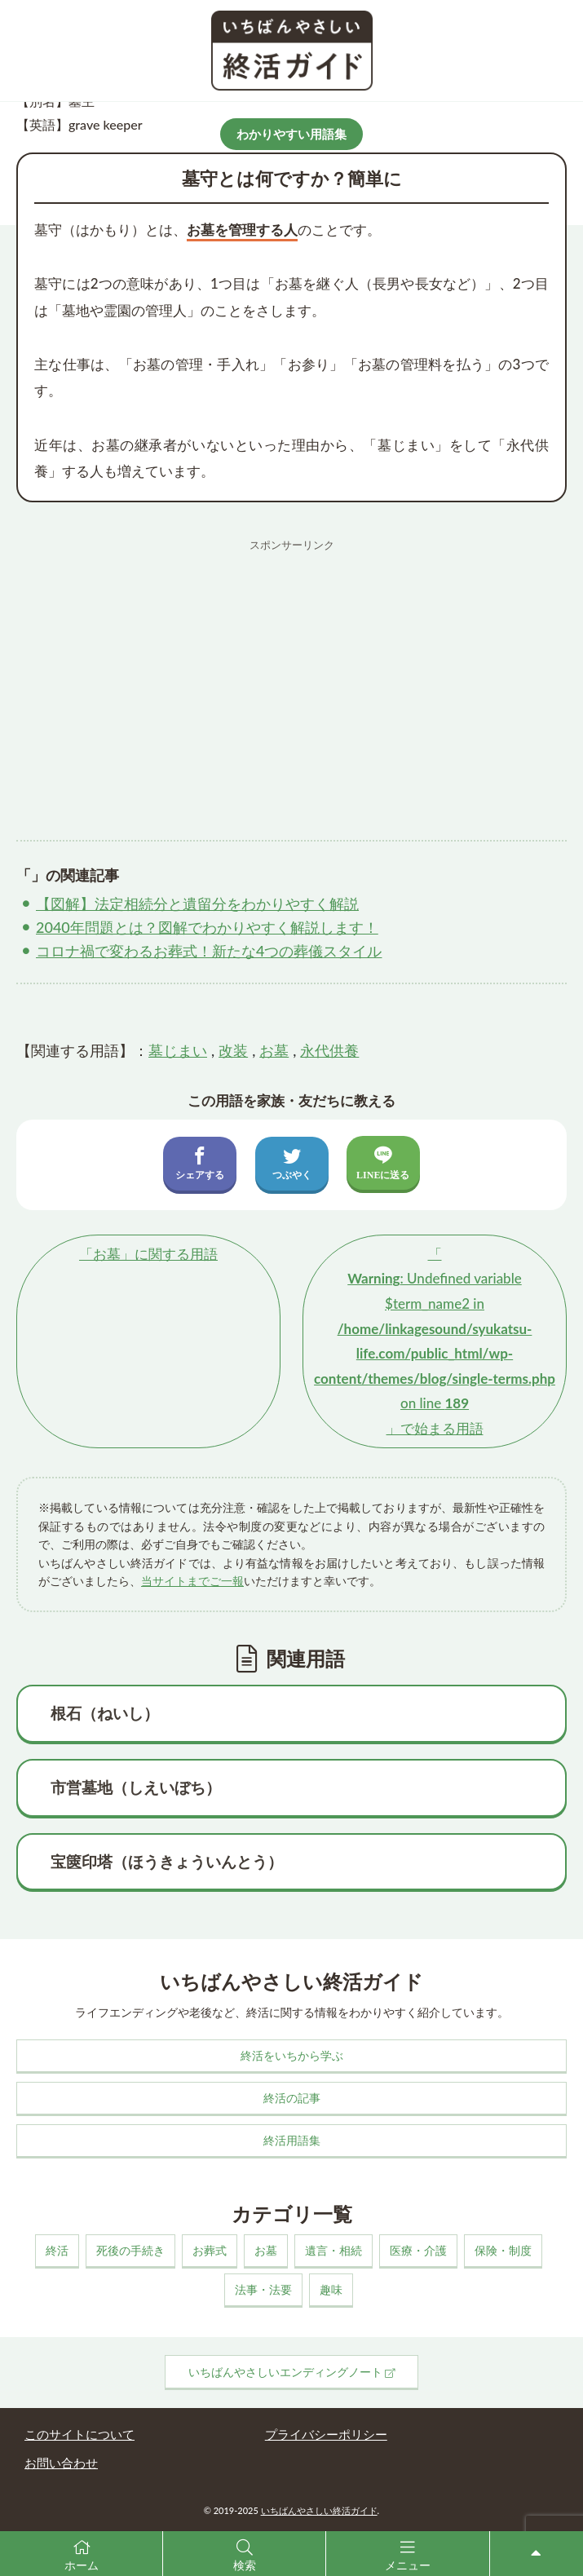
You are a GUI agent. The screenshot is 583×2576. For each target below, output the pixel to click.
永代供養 (329, 1050)
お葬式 (209, 2250)
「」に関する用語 (148, 1253)
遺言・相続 (333, 2250)
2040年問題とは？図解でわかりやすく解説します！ (207, 927)
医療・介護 (418, 2250)
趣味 (331, 2289)
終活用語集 (291, 2140)
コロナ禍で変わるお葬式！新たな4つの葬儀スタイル (209, 951)
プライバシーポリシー (326, 2434)
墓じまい (177, 1050)
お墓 (274, 1050)
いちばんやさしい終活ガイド (319, 2510)
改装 (233, 1050)
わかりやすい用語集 (291, 133)
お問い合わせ (61, 2462)
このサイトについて (79, 2434)
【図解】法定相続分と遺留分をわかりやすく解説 (197, 903)
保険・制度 (503, 2250)
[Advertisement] (291, 673)
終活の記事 (291, 2098)
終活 (57, 2250)
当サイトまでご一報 (192, 1581)
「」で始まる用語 (434, 1341)
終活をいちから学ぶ (292, 2055)
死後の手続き (130, 2250)
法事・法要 (263, 2289)
